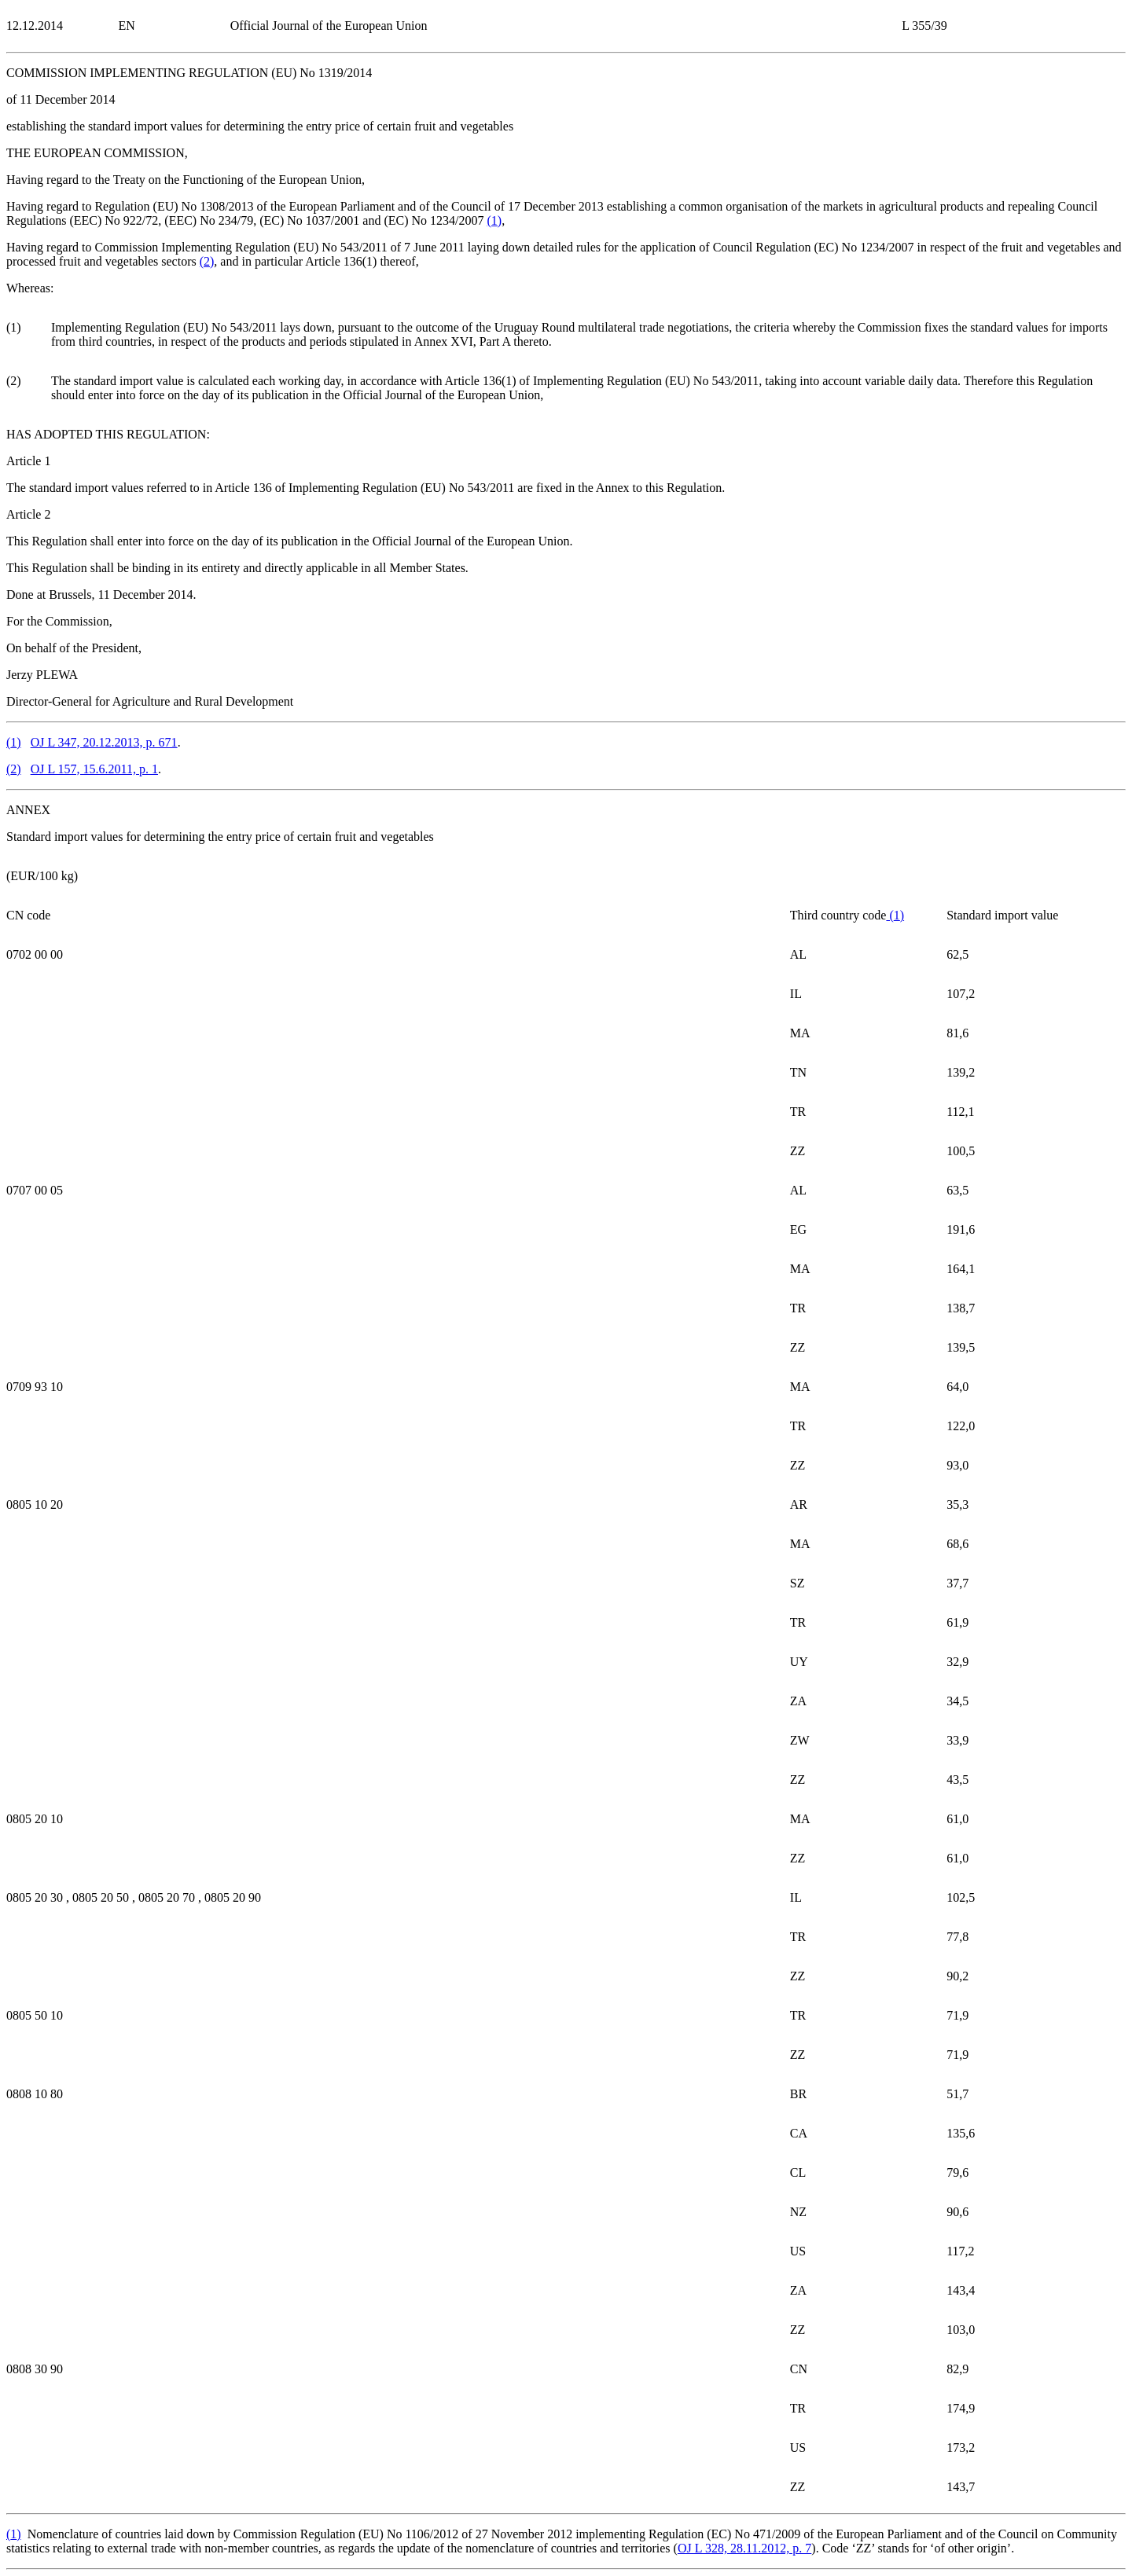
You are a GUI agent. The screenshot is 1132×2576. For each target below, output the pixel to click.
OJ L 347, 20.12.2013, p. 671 (104, 742)
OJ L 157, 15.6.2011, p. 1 (94, 769)
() (494, 220)
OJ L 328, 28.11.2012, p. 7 (744, 2548)
